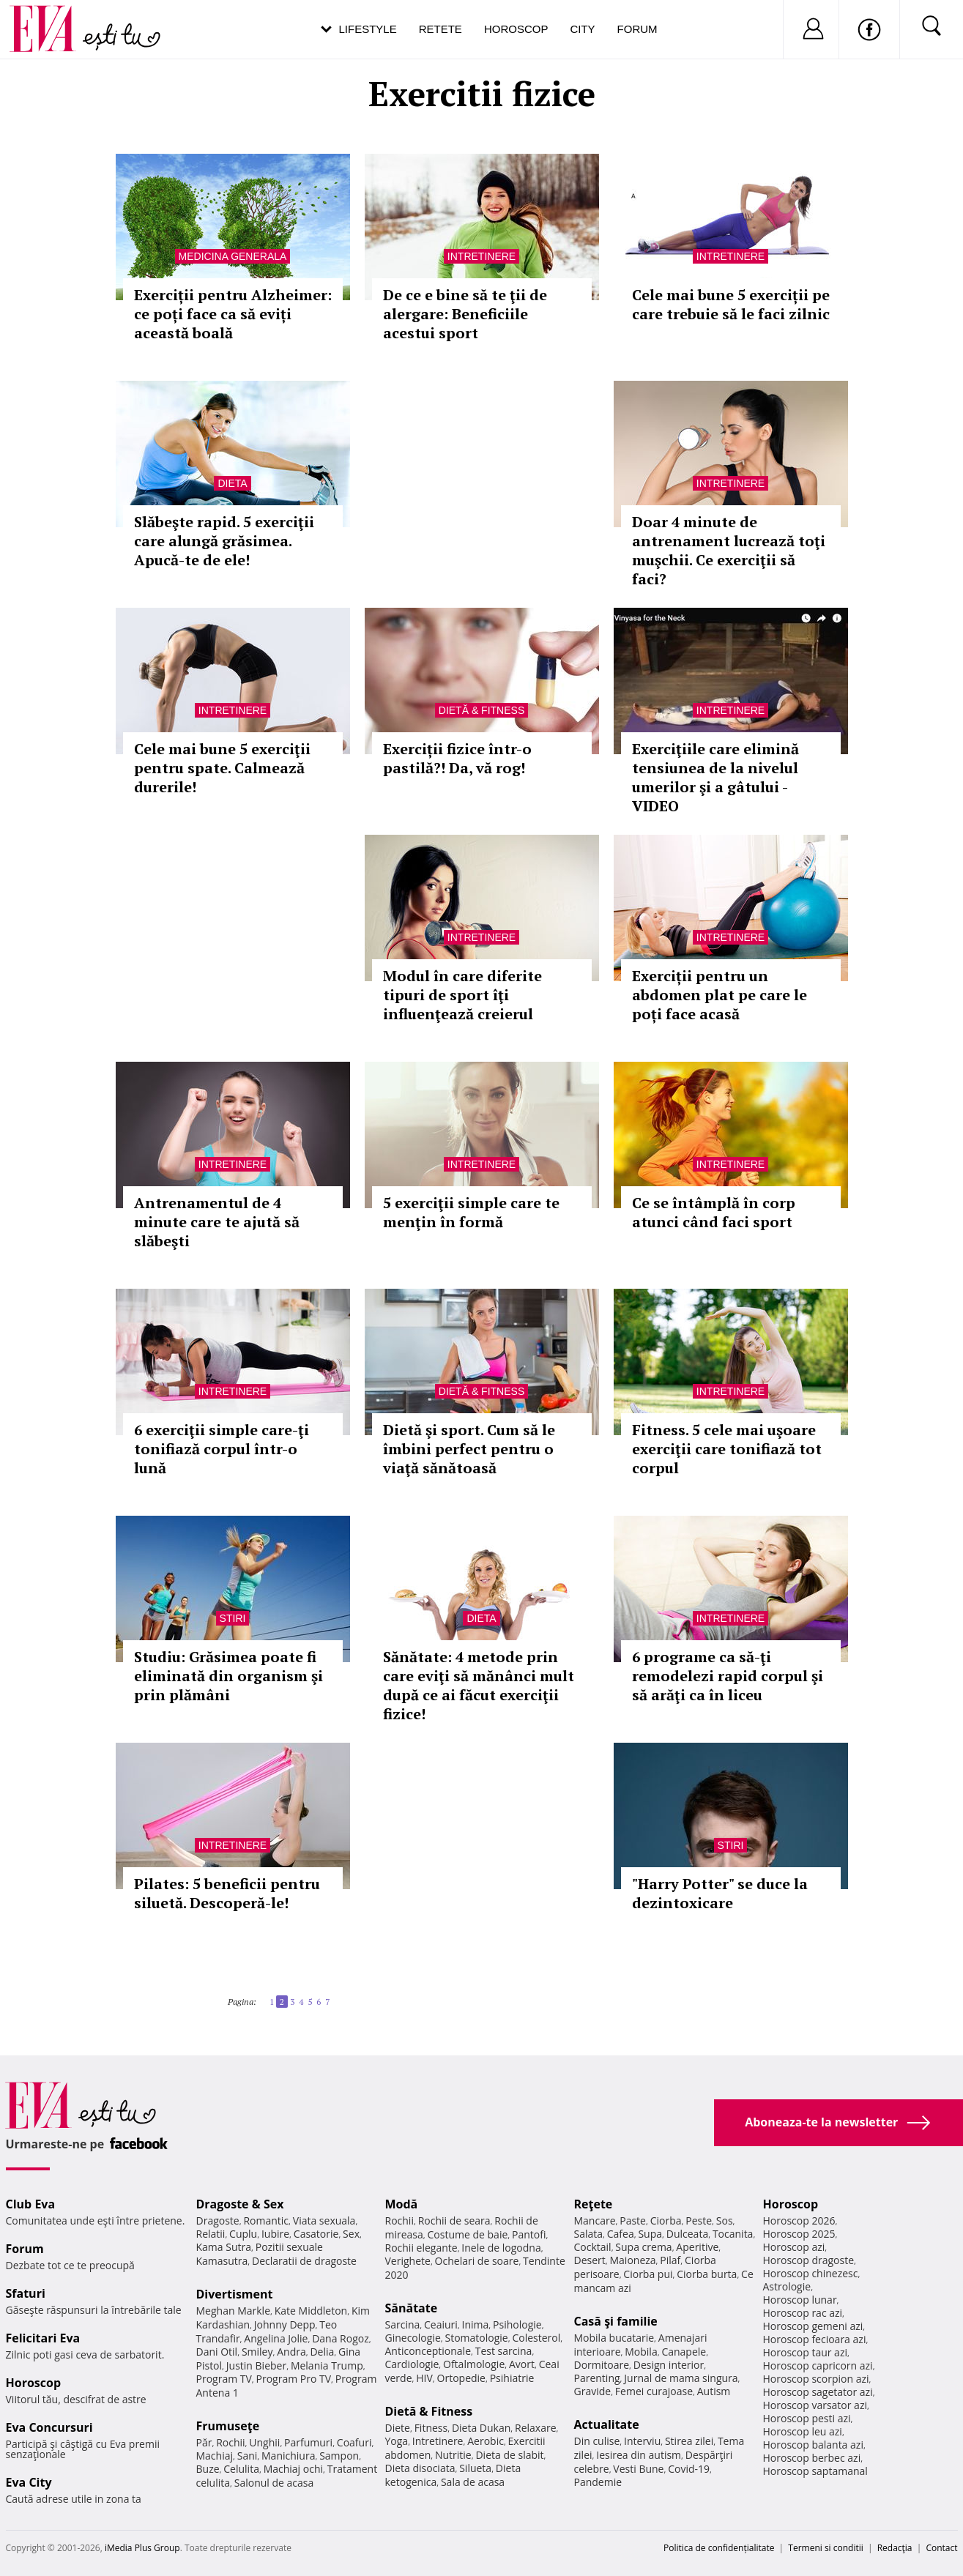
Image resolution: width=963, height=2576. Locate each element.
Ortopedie (461, 2378)
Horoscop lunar (800, 2300)
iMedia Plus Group (142, 2548)
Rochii (230, 2442)
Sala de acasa (473, 2482)
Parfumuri (308, 2442)
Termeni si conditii (825, 2548)
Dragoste (217, 2220)
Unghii (264, 2442)
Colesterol (536, 2338)
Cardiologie (412, 2364)
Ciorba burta (707, 2274)
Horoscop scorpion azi (816, 2379)
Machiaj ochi (293, 2469)
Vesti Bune (638, 2469)
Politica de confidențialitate (718, 2548)
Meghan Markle (233, 2311)
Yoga (397, 2441)
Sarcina (402, 2324)
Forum (637, 29)
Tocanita (733, 2234)
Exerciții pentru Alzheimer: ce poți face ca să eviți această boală (233, 314)
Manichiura (288, 2456)
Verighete (408, 2261)
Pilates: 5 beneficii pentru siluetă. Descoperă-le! (227, 1893)
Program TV (224, 2379)
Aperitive (697, 2247)
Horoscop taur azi (805, 2352)
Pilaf (670, 2260)
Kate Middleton (311, 2311)
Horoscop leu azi (802, 2431)
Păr (204, 2442)
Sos (724, 2220)
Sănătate (411, 2308)
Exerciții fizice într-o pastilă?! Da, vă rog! (457, 758)
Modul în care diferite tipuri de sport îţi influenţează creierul (462, 995)
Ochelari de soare (477, 2261)
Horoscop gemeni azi (813, 2326)
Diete (397, 2428)
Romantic (266, 2220)
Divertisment (234, 2294)
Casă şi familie (616, 2321)
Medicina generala (233, 256)
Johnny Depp (285, 2324)
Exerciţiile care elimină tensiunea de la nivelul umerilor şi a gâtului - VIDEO (715, 777)
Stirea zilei (689, 2441)
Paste (633, 2220)
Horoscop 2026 (799, 2220)
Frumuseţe (228, 2426)
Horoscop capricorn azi (818, 2365)
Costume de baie (468, 2234)
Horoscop (516, 29)
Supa (650, 2234)
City (582, 29)
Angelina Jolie (276, 2338)
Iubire (275, 2234)
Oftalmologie (474, 2364)
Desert (590, 2260)
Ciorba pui (647, 2274)
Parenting (597, 2378)
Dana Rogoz (340, 2338)
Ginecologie (413, 2338)
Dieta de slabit (509, 2455)
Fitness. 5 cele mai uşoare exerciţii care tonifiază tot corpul (727, 1449)
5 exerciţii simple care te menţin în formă (471, 1212)
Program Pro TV (294, 2379)
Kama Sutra (223, 2247)
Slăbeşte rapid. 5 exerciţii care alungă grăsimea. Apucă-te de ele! (224, 541)
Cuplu (243, 2234)
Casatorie (316, 2234)
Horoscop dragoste (809, 2260)
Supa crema (643, 2247)
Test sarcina (503, 2351)
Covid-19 (689, 2469)
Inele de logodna (500, 2248)
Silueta (475, 2468)
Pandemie (598, 2482)
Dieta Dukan (481, 2428)
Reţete (593, 2204)
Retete (440, 29)
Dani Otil (217, 2352)
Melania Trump (327, 2365)
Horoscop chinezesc (810, 2273)
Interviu (642, 2441)
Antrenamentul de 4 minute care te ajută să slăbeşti (217, 1222)
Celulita (241, 2469)
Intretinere (481, 256)
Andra (291, 2352)
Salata (588, 2234)
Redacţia (894, 2548)
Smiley (257, 2352)
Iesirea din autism (638, 2455)
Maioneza (632, 2260)
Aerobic (485, 2441)
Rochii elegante (421, 2248)
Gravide (592, 2391)
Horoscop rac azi (803, 2313)
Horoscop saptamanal (815, 2471)
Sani (247, 2456)
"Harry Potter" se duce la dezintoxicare (720, 1893)
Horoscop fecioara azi (814, 2339)
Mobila (641, 2352)
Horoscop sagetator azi (818, 2392)
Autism (714, 2391)
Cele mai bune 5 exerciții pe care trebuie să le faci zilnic (731, 304)
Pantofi (529, 2234)
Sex (351, 2234)
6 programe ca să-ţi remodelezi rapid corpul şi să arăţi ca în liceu (727, 1676)
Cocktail (592, 2247)
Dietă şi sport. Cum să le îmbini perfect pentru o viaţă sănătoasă (469, 1449)
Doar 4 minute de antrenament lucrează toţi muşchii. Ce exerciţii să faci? (728, 550)
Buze (208, 2469)
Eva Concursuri (49, 2427)
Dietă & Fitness (481, 710)
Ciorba (666, 2220)
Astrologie (787, 2286)
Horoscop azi (794, 2247)
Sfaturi (25, 2293)
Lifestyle (368, 29)
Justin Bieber (256, 2365)
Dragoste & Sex (240, 2204)
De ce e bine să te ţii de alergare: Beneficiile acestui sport (465, 314)
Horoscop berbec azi (812, 2458)
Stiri (233, 1618)
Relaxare (536, 2428)
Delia (322, 2352)
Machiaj (215, 2456)
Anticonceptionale (428, 2351)
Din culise (597, 2441)
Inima (475, 2324)
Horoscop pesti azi (807, 2418)
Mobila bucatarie (614, 2338)
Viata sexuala (324, 2220)
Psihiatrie (512, 2378)
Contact (941, 2548)
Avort (522, 2364)
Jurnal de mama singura (680, 2378)
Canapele (683, 2352)
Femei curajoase (654, 2391)
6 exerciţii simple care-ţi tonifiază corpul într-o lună (221, 1449)
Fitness (431, 2428)
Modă (401, 2204)
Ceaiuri (441, 2324)
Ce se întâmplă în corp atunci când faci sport (713, 1212)
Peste (698, 2220)
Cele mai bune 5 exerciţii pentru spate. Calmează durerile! (222, 768)
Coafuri (354, 2442)
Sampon (339, 2456)
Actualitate (606, 2424)
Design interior (668, 2365)
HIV (424, 2378)
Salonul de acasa (274, 2483)
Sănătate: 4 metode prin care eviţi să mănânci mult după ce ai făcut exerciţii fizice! (478, 1685)
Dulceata (687, 2234)
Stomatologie (476, 2338)
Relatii (211, 2234)
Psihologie (517, 2324)
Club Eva (31, 2204)
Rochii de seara (454, 2220)
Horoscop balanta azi (813, 2445)
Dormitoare (602, 2365)
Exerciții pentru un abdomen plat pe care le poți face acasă (719, 995)
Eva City (29, 2482)
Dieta (232, 483)
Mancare (595, 2220)
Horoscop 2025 (799, 2234)
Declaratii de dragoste (304, 2261)
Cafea (620, 2234)
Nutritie (453, 2455)
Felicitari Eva (43, 2338)
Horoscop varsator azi (815, 2405)
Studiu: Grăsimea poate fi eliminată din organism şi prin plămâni (228, 1676)
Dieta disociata (420, 2468)
